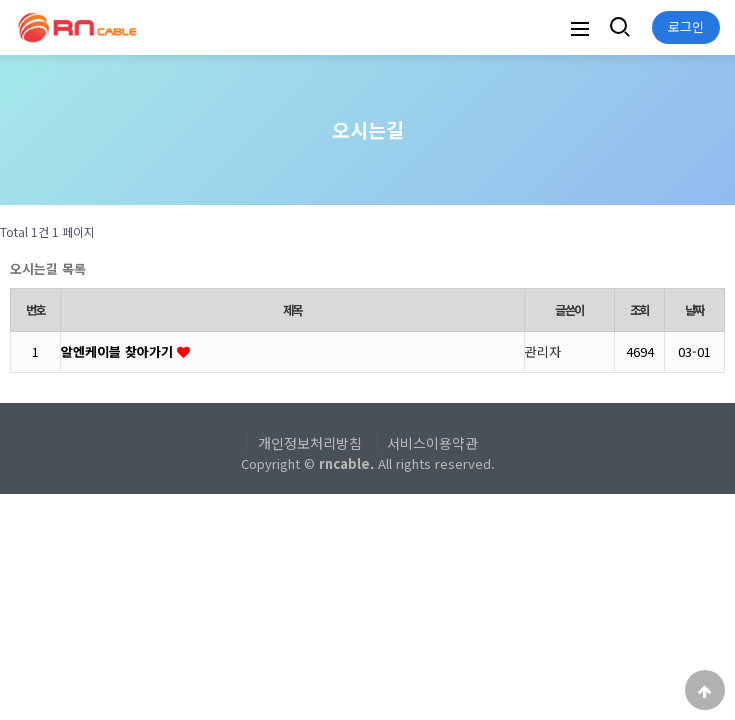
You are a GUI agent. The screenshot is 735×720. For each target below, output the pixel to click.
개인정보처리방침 (310, 443)
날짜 (695, 310)
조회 (640, 310)
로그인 (686, 26)
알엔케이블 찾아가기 (119, 351)
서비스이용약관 (432, 443)
